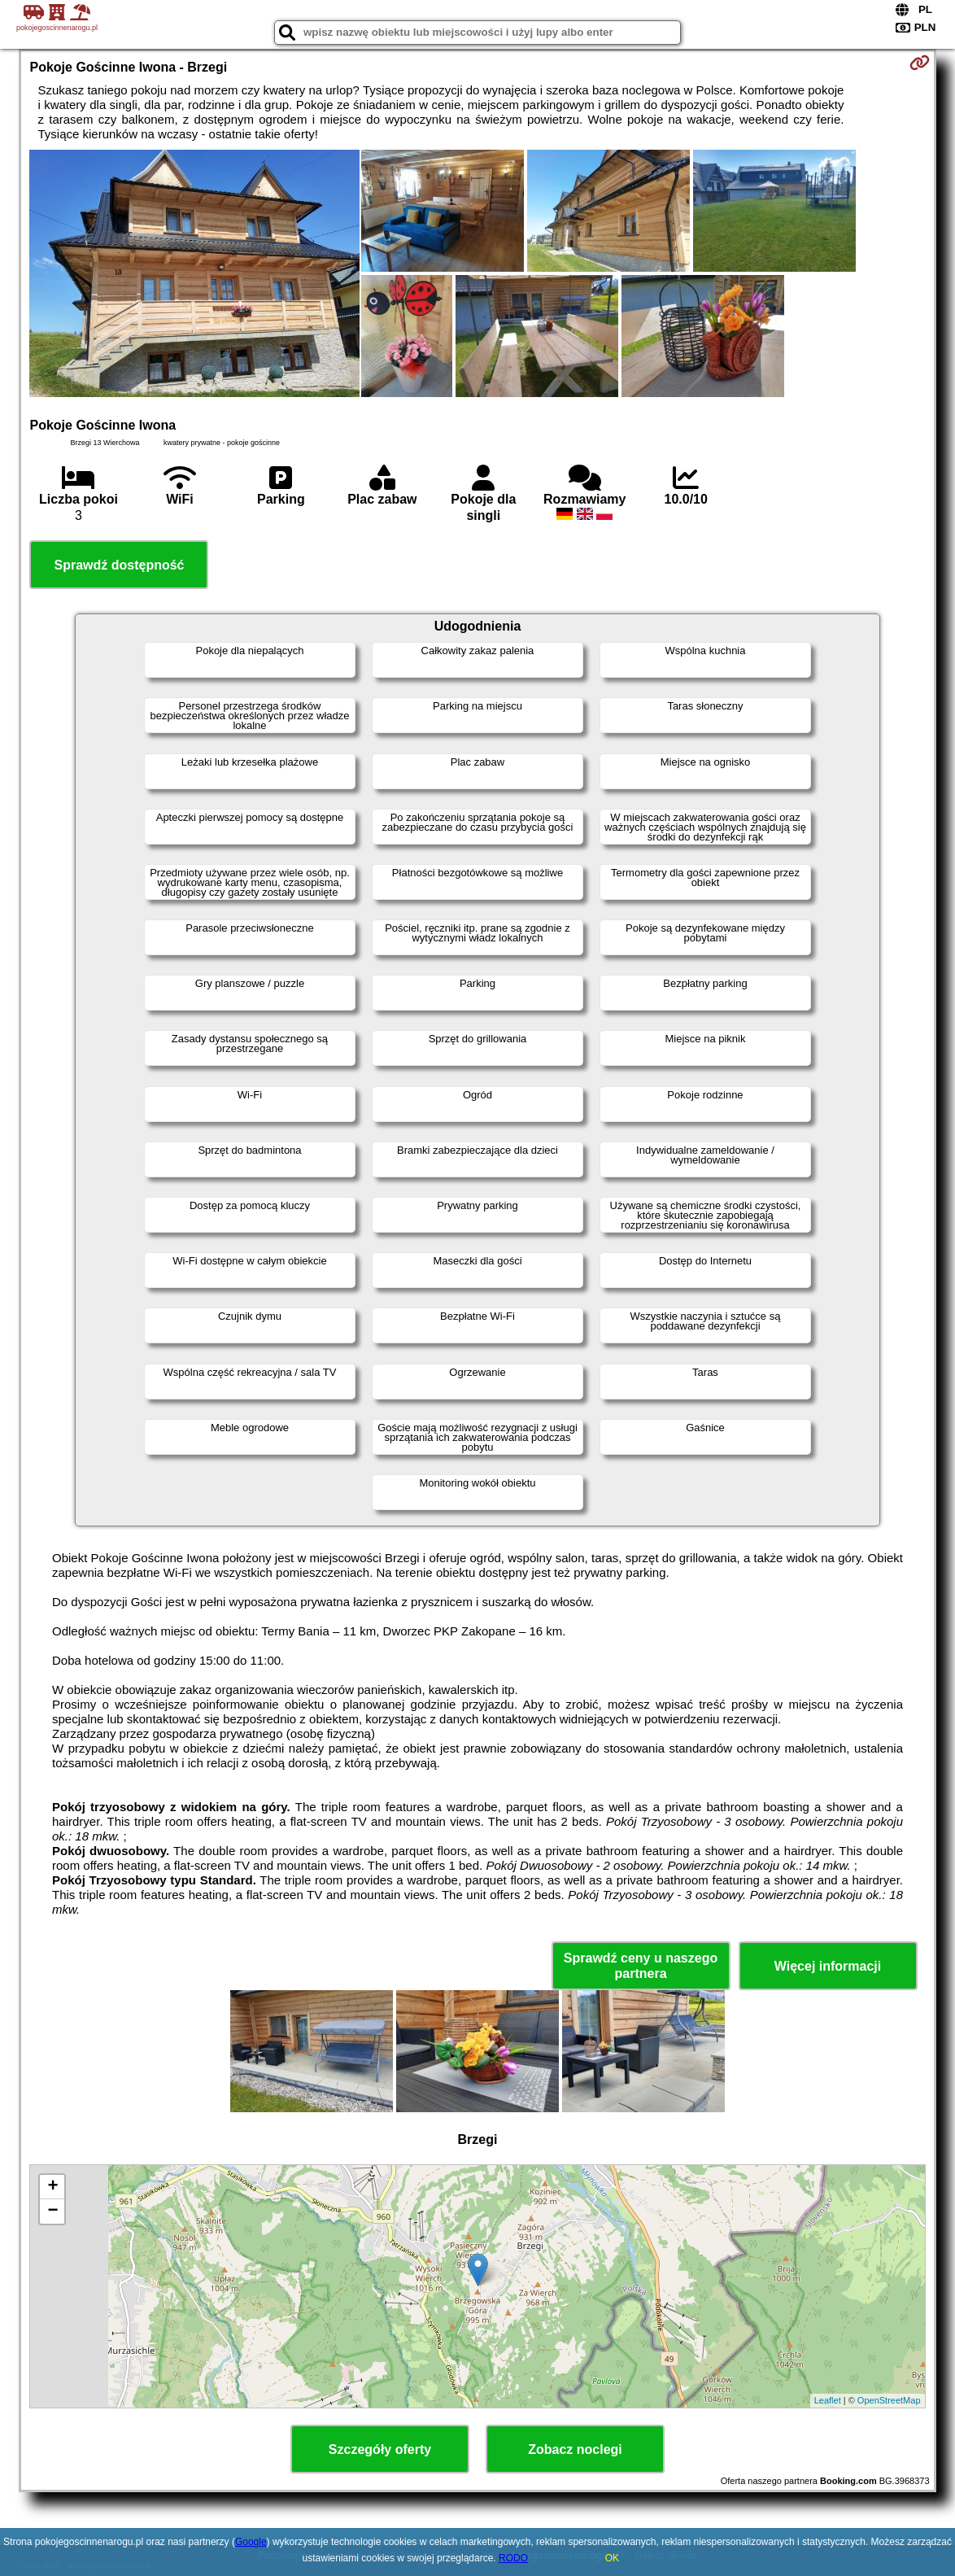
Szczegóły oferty (380, 2449)
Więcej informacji (827, 1966)
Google (251, 2542)
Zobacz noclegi (575, 2449)
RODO (513, 2558)
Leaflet (827, 2400)
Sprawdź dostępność (119, 565)
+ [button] (52, 2187)
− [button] (52, 2211)
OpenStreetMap (889, 2400)
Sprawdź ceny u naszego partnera (640, 1965)
